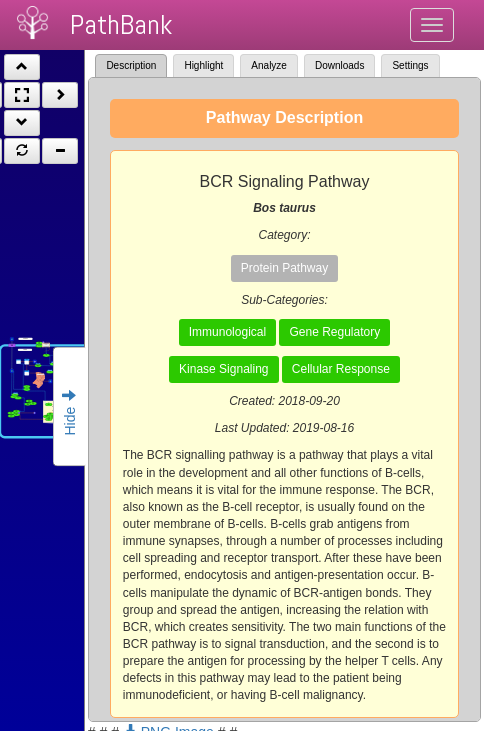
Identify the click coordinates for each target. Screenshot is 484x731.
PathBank (121, 24)
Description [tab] (131, 65)
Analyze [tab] (269, 65)
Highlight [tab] (203, 65)
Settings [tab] (410, 65)
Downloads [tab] (339, 65)
